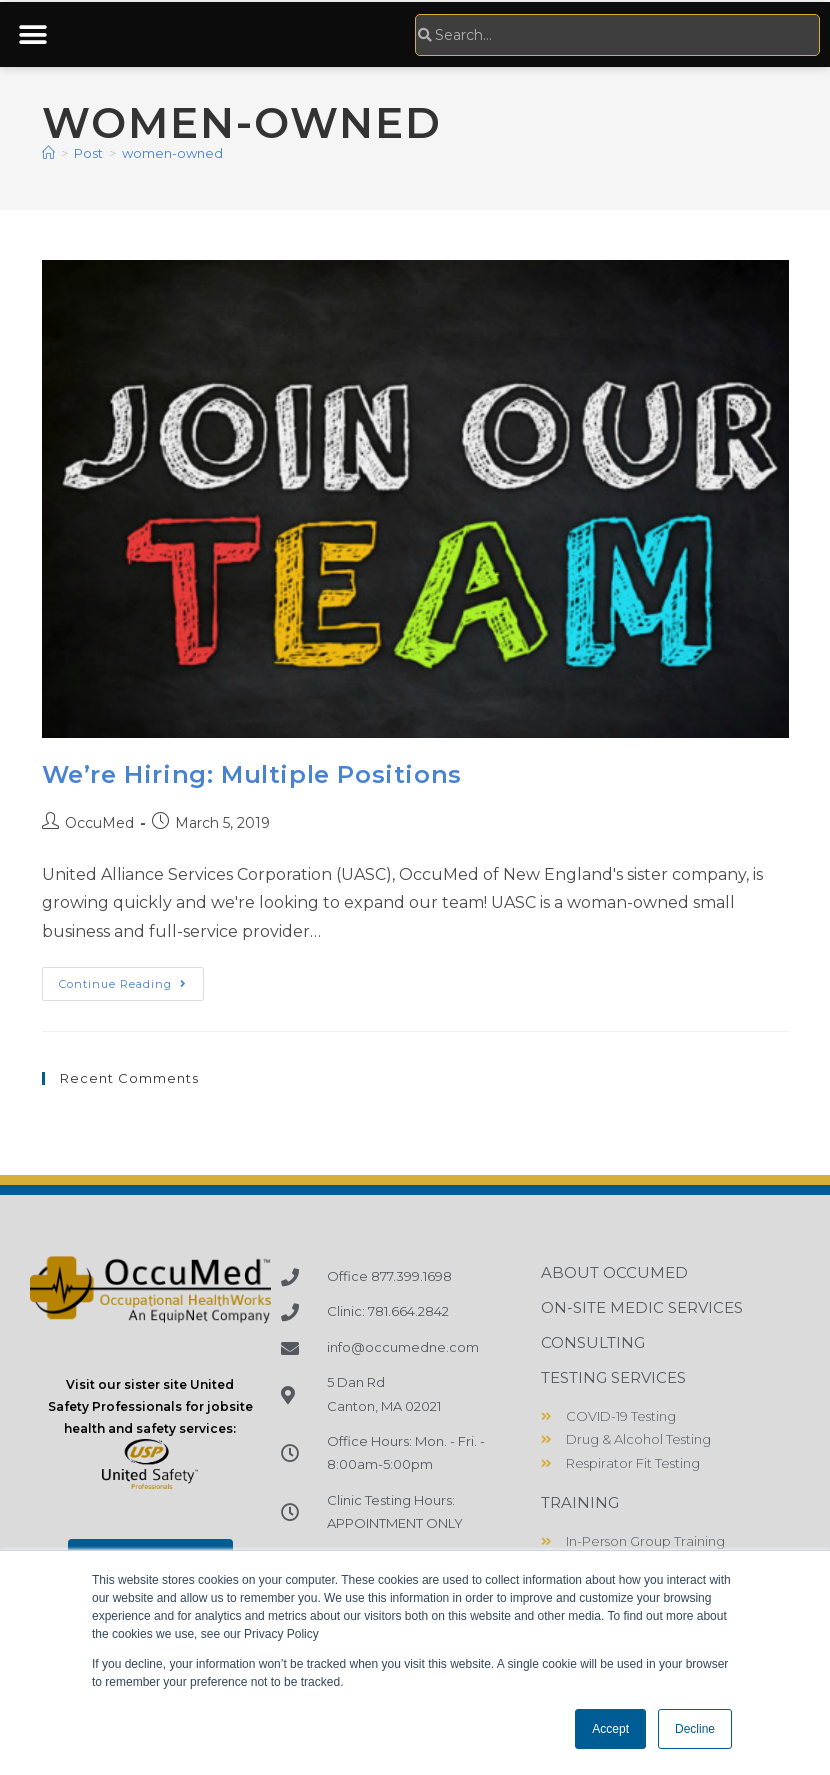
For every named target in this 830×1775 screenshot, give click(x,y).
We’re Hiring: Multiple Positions (252, 774)
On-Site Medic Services (642, 1307)
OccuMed (99, 823)
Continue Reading (131, 979)
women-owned (172, 153)
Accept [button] (610, 1729)
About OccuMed (614, 1272)
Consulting (593, 1342)
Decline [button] (695, 1729)
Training (580, 1502)
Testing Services (613, 1377)
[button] (32, 34)
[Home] (48, 153)
